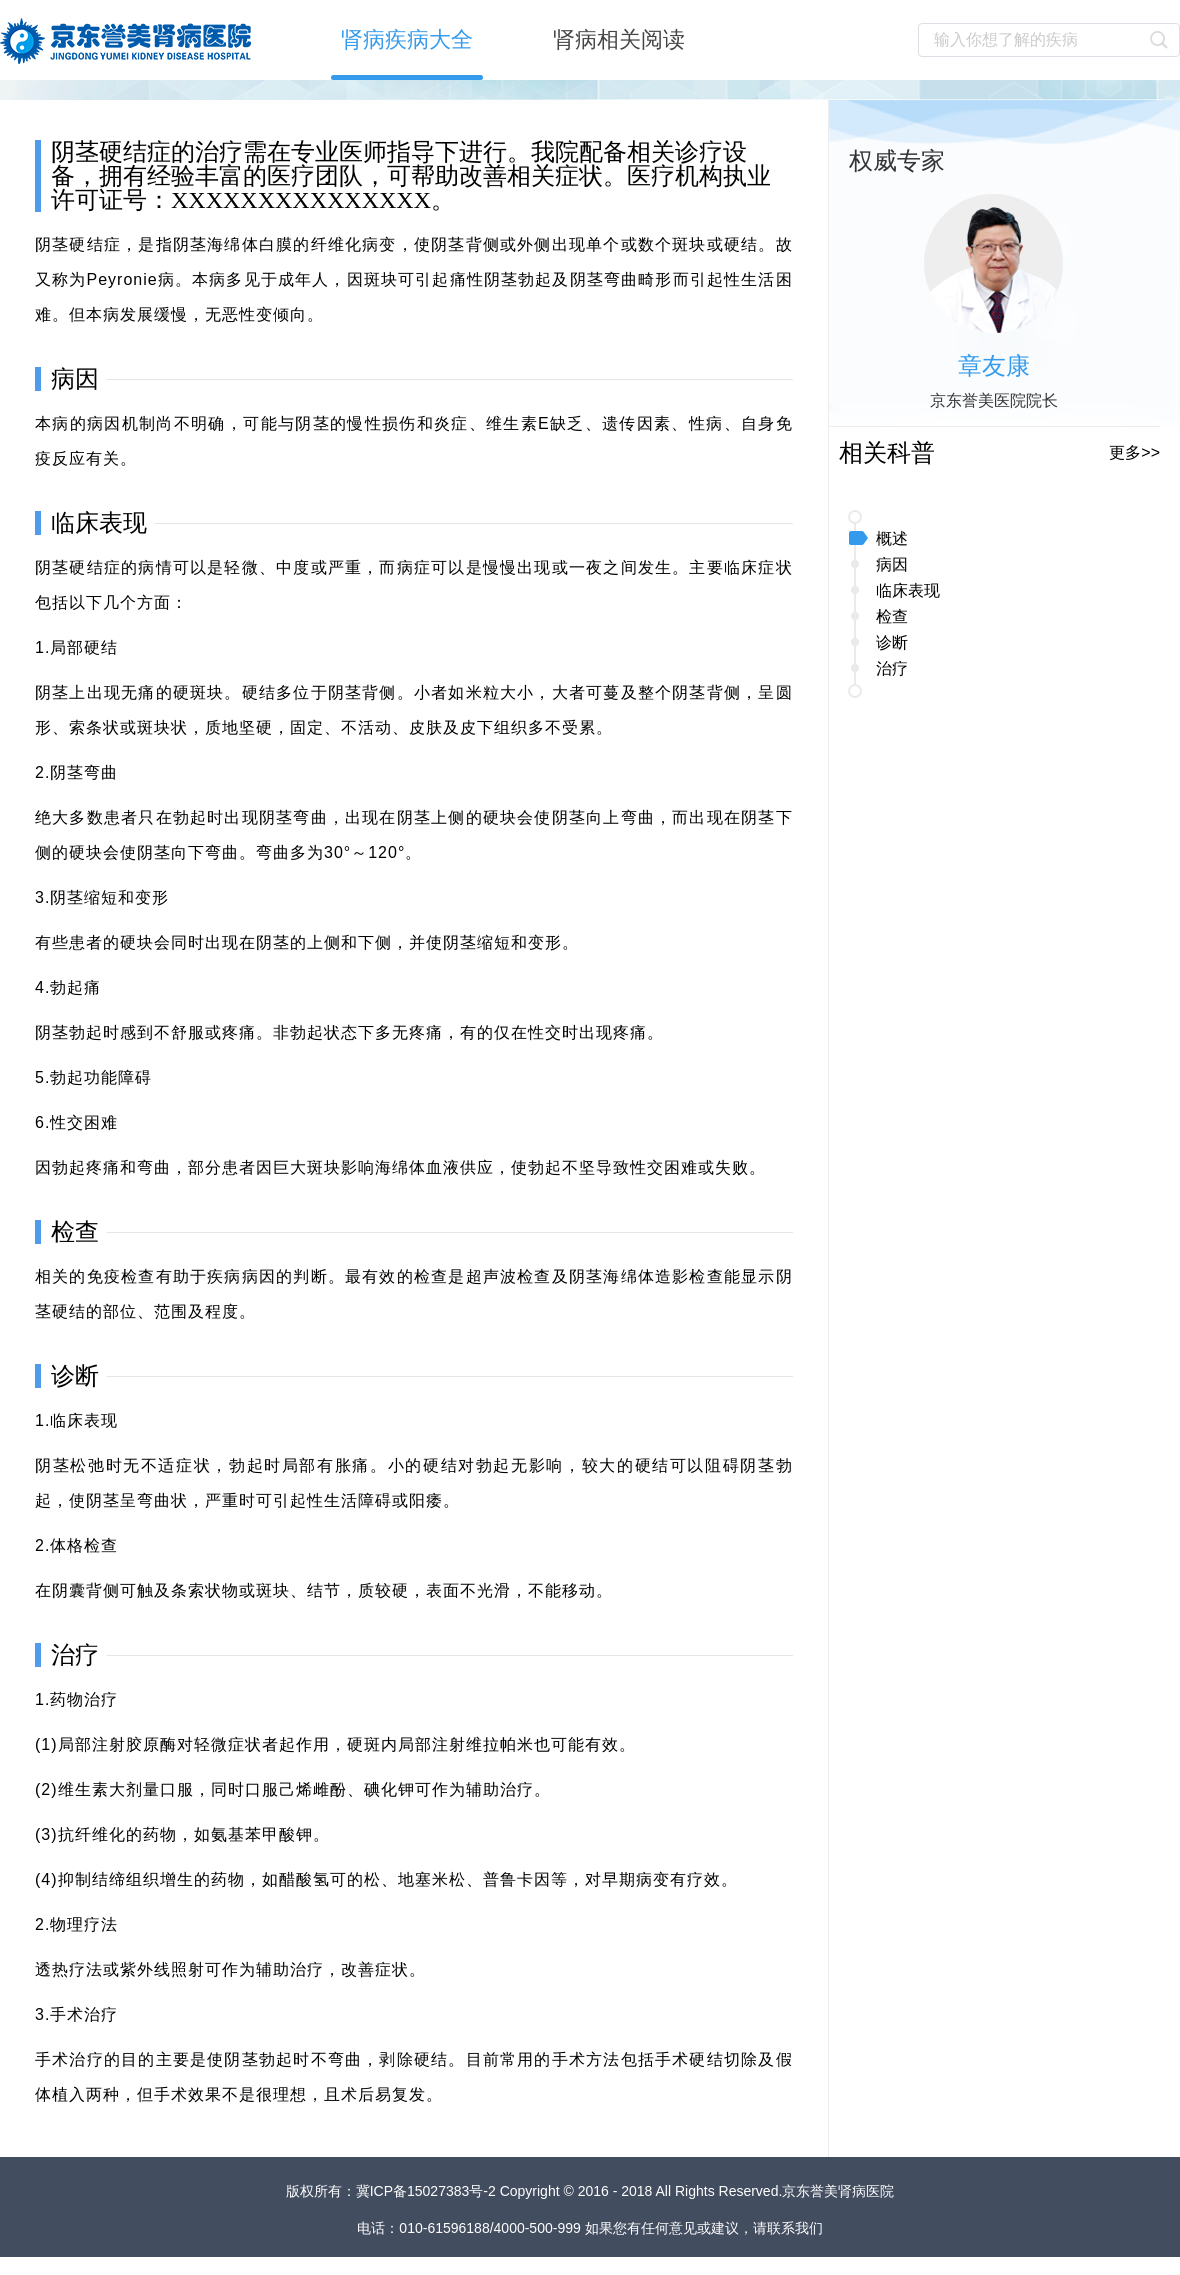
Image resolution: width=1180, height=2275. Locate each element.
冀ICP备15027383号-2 (428, 2191)
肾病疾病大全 (407, 39)
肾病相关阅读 (619, 39)
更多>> (1134, 452)
